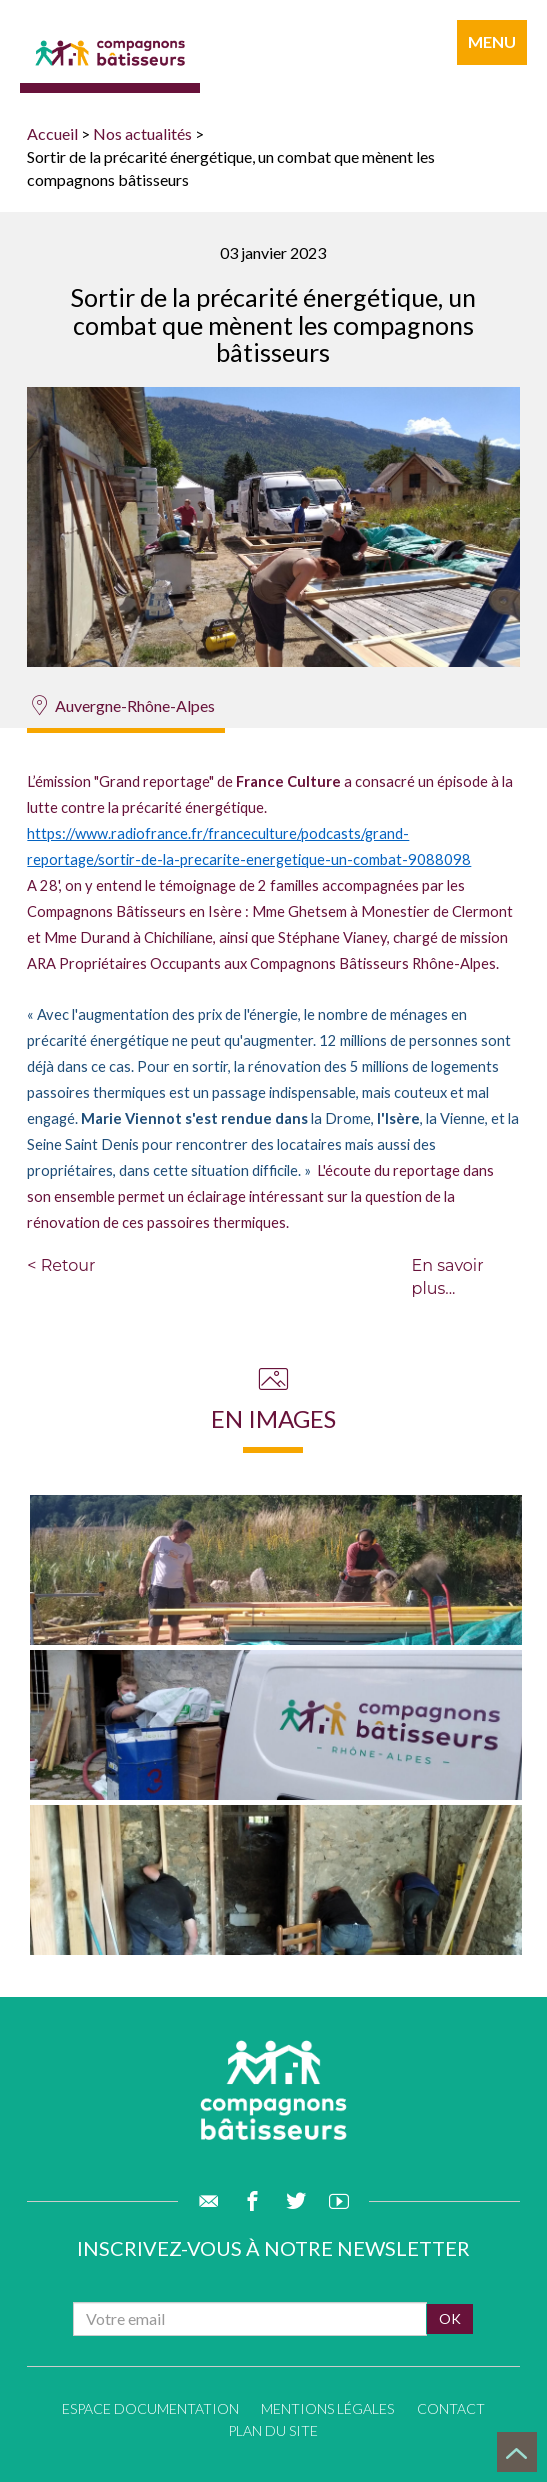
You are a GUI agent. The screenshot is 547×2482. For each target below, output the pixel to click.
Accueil (52, 133)
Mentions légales (327, 2408)
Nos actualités (142, 133)
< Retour (61, 1265)
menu (492, 41)
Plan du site (273, 2430)
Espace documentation (150, 2408)
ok (450, 2318)
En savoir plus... (448, 1277)
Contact (451, 2408)
